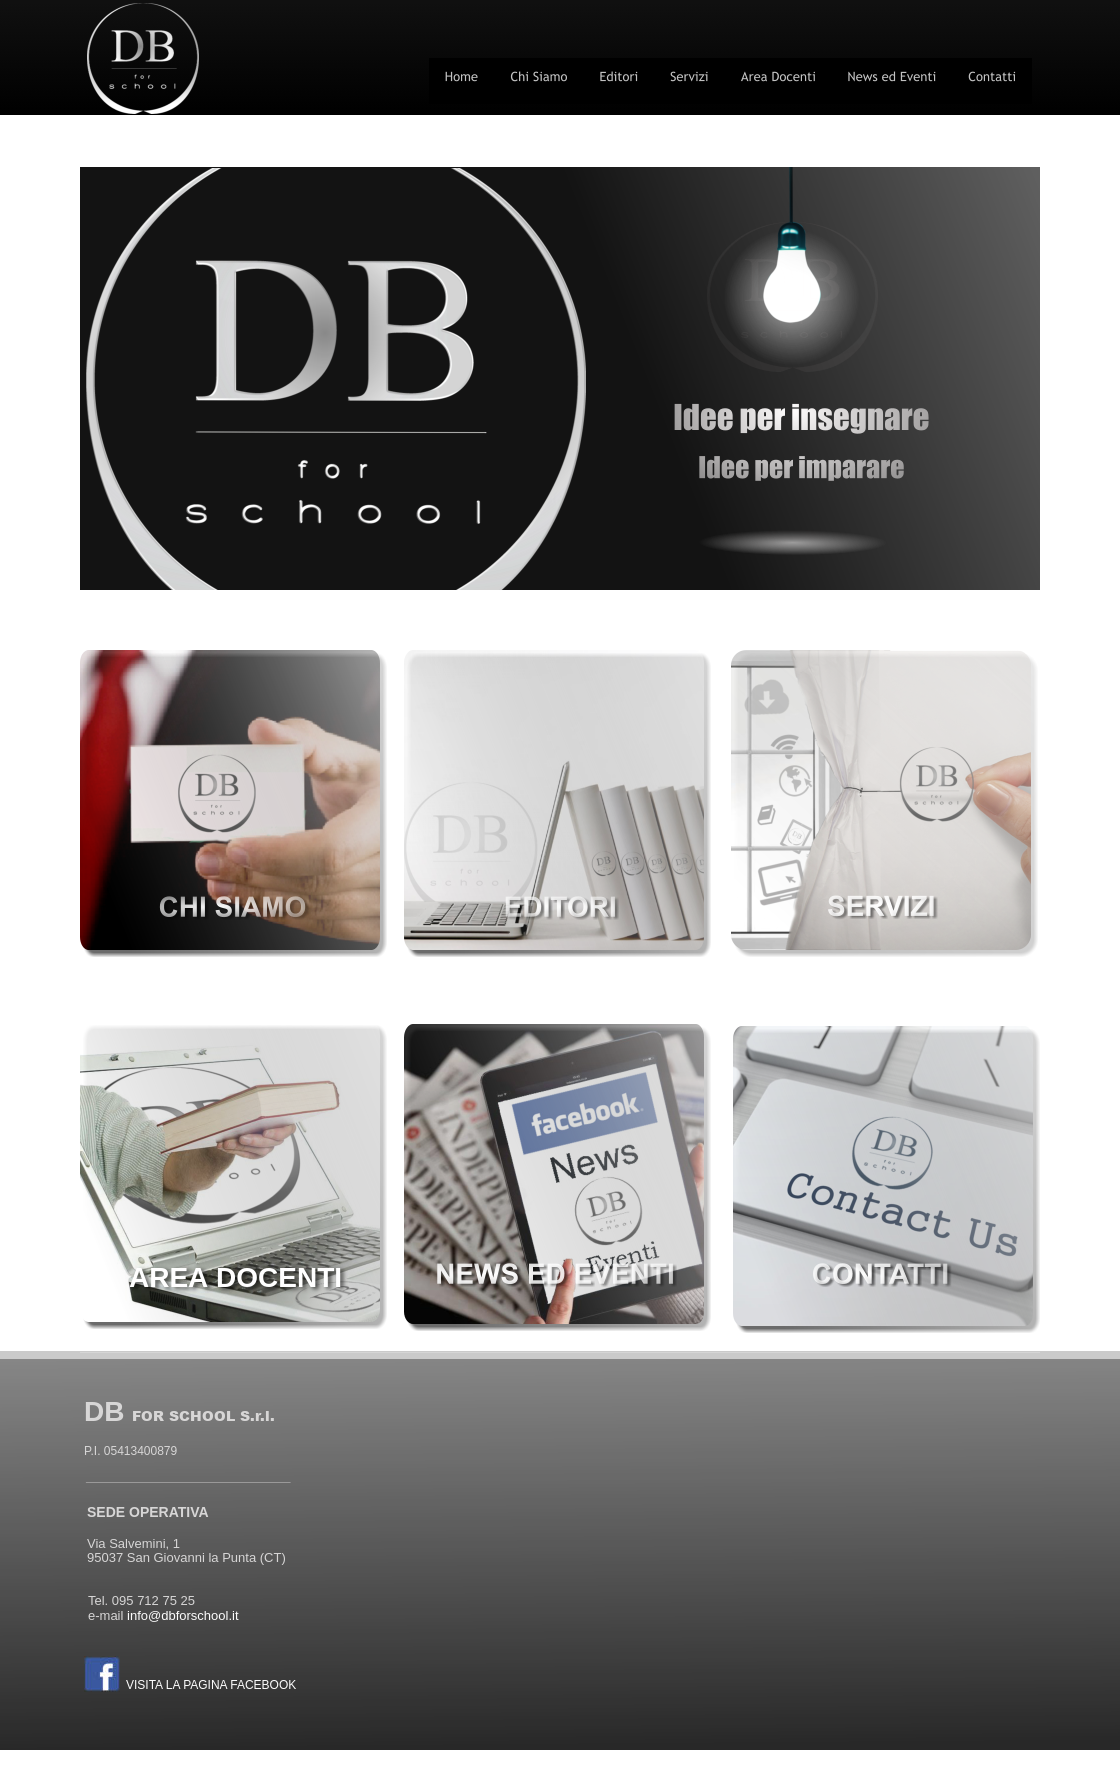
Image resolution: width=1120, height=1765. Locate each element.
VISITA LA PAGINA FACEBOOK (211, 1685)
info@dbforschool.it (182, 1615)
